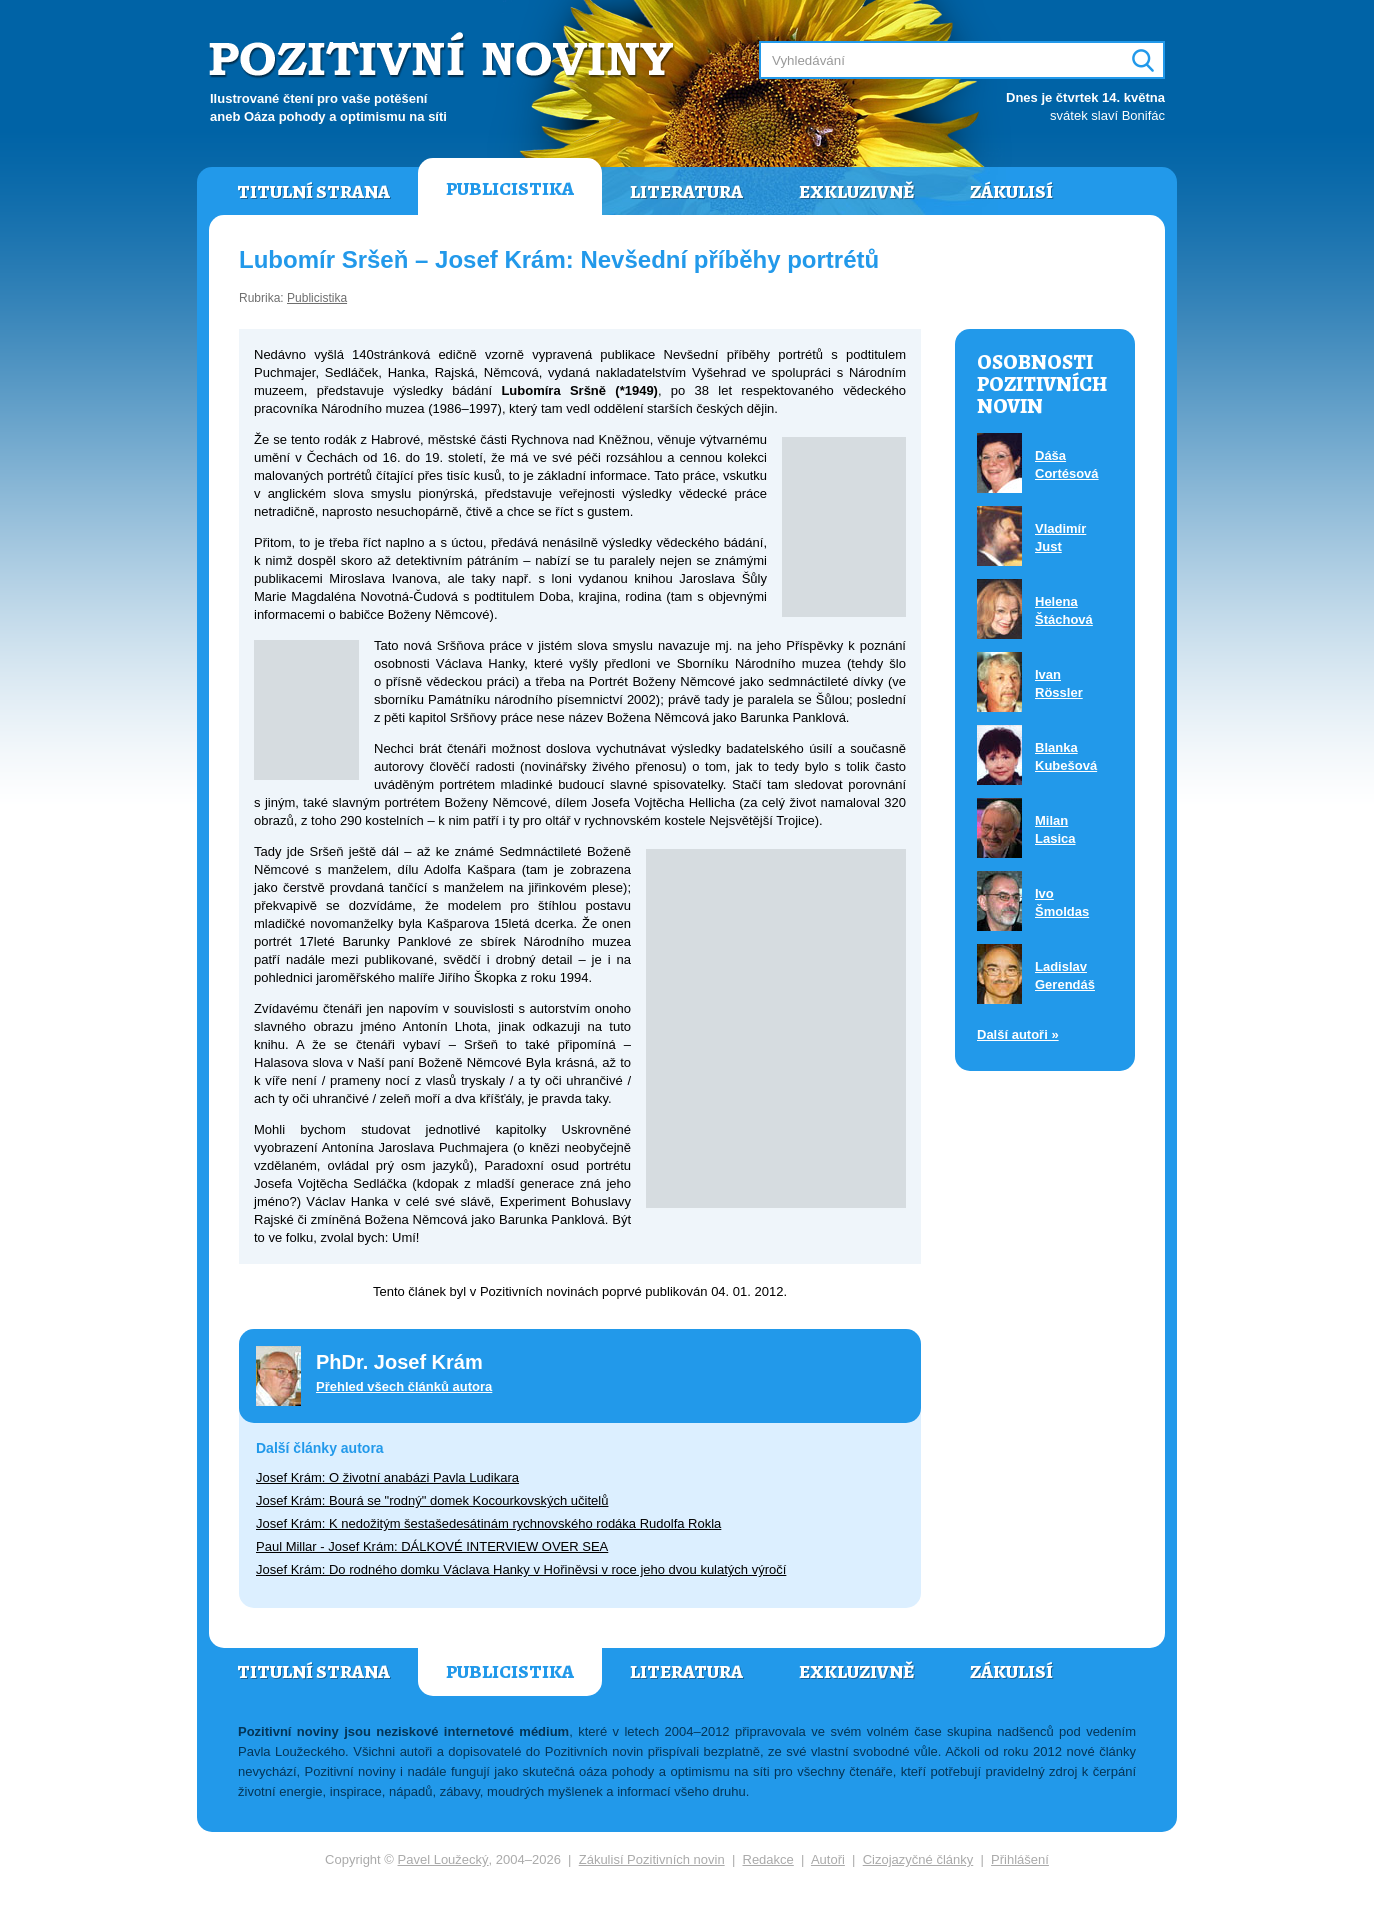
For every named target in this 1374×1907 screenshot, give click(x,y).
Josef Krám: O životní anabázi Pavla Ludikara (387, 1477)
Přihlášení (1020, 1859)
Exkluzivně (856, 192)
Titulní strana (313, 192)
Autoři (828, 1859)
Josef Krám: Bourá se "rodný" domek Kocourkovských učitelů (432, 1500)
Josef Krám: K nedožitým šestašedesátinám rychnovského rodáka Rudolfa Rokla (488, 1523)
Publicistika (510, 189)
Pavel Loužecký (443, 1859)
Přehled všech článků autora (404, 1386)
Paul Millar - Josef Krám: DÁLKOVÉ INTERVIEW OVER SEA (432, 1546)
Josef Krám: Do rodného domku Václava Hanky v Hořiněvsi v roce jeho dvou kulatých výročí (521, 1569)
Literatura (686, 192)
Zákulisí (1011, 192)
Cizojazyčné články (918, 1859)
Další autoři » (1018, 1034)
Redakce (768, 1859)
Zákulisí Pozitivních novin (652, 1859)
